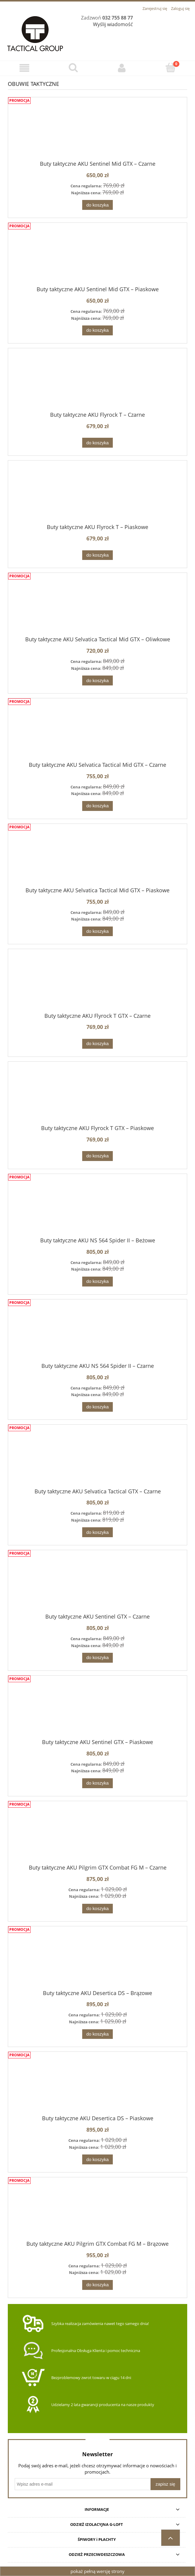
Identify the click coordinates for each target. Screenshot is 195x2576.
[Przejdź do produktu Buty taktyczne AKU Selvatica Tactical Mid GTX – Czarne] (97, 734)
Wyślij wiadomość (113, 24)
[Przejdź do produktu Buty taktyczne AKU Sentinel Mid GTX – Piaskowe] (97, 259)
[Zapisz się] (165, 2484)
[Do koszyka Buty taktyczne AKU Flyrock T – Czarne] (97, 443)
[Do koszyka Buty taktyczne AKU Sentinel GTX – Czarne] (97, 1658)
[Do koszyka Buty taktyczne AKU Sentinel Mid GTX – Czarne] (97, 205)
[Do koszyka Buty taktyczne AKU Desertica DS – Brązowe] (97, 2034)
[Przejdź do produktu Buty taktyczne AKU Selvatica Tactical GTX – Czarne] (97, 1461)
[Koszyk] (171, 67)
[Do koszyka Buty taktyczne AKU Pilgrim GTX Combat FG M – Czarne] (97, 1909)
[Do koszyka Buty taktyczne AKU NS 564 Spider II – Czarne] (97, 1407)
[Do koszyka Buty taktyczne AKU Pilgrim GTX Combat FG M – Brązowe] (97, 2285)
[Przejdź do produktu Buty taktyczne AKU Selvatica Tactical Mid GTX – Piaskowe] (97, 860)
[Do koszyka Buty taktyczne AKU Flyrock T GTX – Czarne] (97, 1044)
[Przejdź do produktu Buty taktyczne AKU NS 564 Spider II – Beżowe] (97, 1210)
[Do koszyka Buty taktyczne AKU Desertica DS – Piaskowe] (97, 2159)
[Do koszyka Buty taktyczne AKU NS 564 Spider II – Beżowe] (97, 1281)
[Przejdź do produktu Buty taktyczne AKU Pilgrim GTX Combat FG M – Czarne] (97, 1837)
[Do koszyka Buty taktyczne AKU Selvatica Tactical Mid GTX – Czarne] (97, 806)
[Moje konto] (122, 68)
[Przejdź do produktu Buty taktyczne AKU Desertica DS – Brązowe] (97, 1962)
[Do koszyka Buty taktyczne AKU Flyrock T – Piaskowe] (97, 555)
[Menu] (24, 68)
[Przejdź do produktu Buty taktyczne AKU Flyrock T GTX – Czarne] (97, 985)
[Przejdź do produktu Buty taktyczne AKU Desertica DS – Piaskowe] (97, 2088)
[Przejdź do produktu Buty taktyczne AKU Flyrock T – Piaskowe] (97, 497)
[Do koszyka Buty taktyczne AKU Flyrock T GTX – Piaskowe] (97, 1156)
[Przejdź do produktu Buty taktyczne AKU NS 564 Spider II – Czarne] (97, 1335)
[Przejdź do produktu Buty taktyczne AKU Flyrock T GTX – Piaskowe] (97, 1097)
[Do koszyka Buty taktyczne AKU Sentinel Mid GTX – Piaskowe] (97, 330)
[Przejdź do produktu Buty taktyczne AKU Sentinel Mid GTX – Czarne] (97, 133)
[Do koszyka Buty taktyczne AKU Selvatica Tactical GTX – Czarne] (97, 1532)
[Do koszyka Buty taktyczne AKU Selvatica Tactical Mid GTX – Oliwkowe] (97, 680)
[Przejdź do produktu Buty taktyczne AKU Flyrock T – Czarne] (97, 384)
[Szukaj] (73, 67)
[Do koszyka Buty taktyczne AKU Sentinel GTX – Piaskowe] (97, 1783)
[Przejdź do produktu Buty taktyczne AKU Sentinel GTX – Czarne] (97, 1586)
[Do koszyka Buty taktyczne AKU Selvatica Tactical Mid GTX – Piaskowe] (97, 931)
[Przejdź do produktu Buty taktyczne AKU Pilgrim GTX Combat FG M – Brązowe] (97, 2213)
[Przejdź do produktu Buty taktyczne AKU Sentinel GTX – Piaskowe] (97, 1712)
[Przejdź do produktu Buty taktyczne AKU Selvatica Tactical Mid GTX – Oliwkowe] (97, 609)
